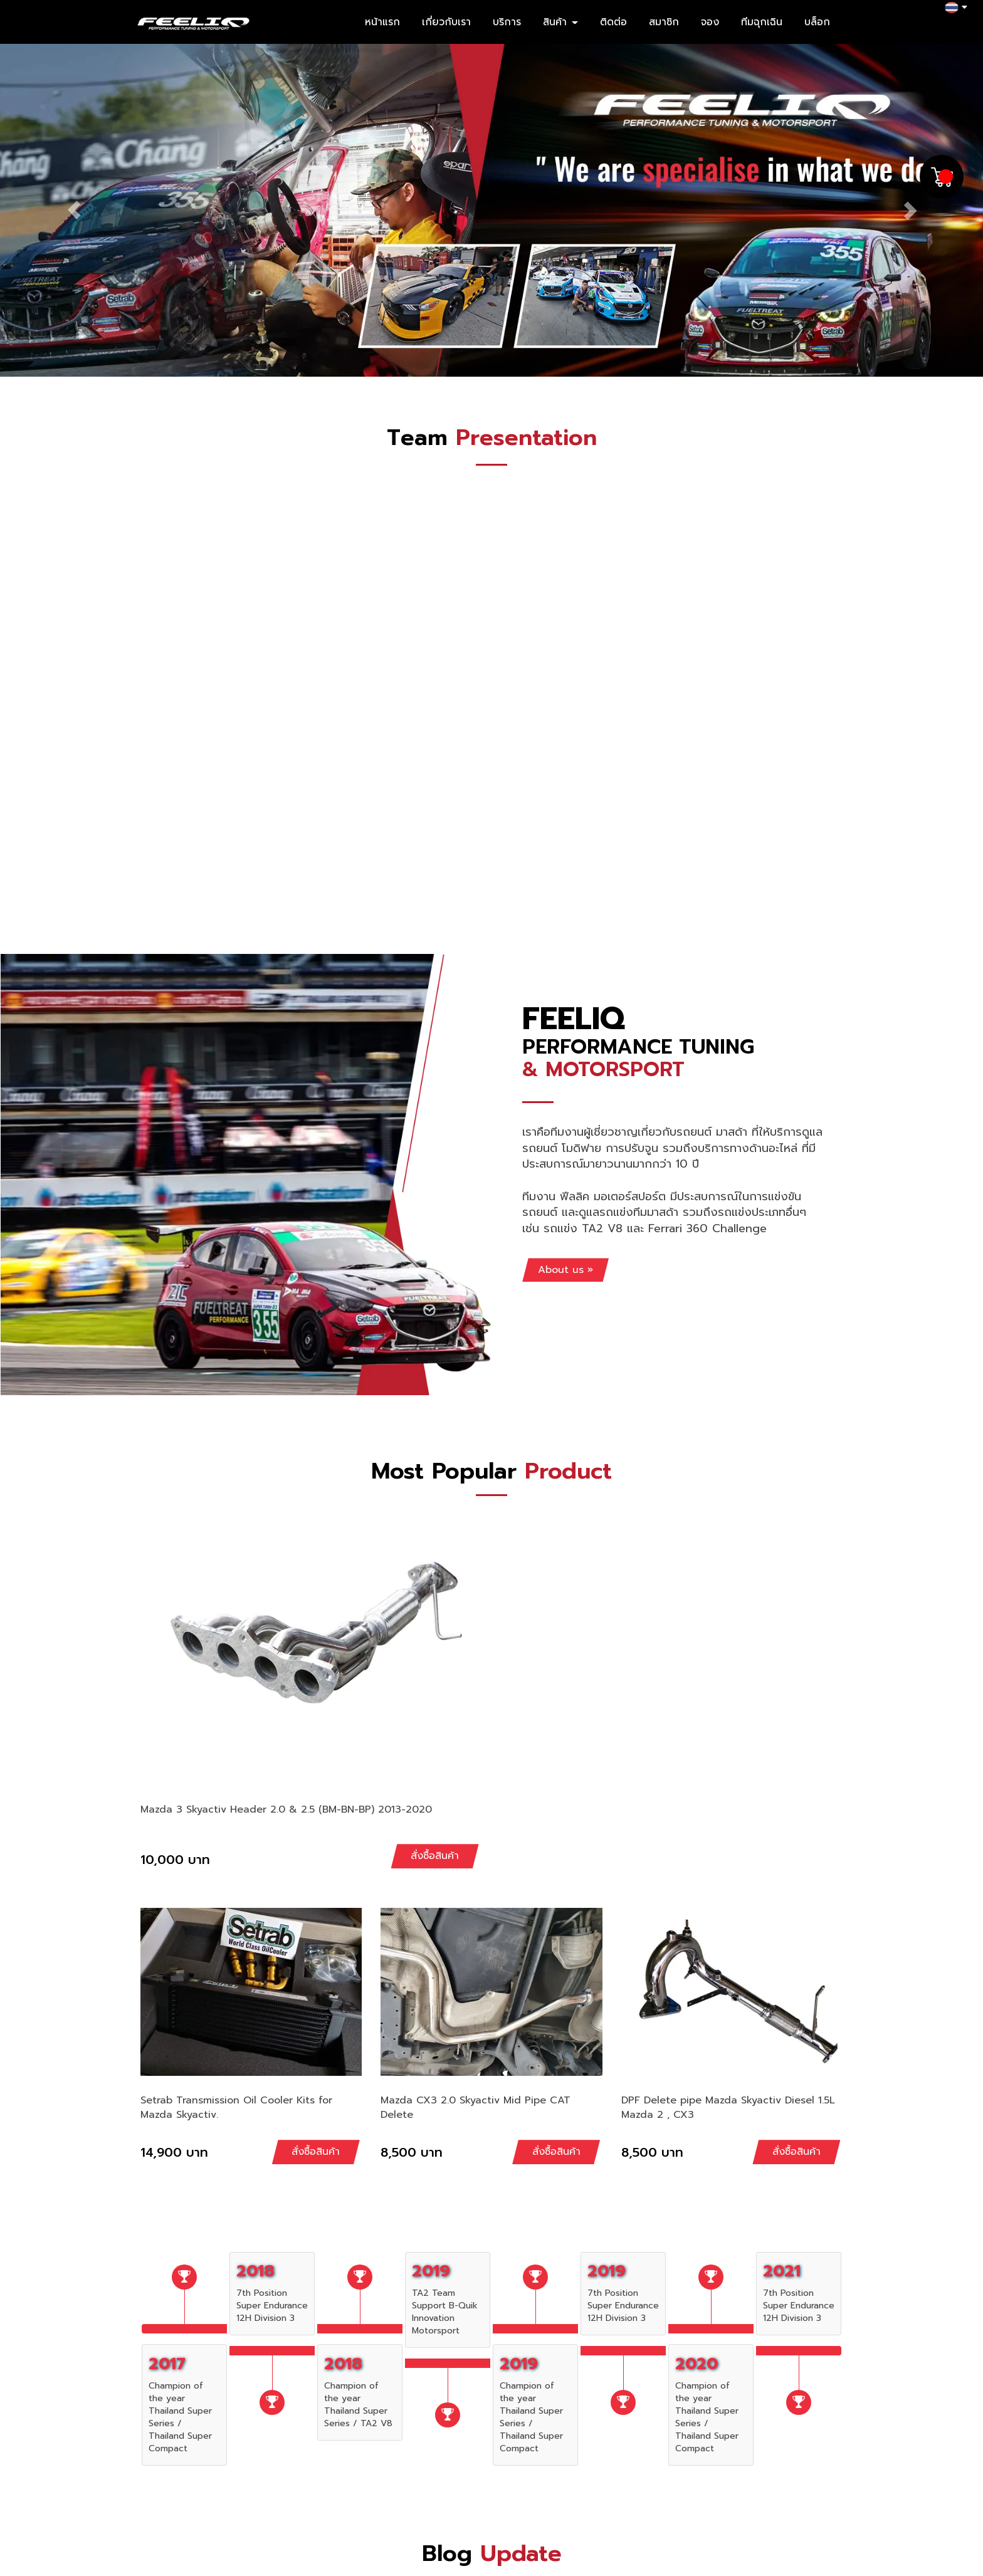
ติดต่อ (613, 21)
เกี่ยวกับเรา (446, 21)
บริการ (507, 21)
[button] (73, 210)
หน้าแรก (382, 21)
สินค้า (560, 21)
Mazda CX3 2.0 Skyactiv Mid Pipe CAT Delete (475, 2107)
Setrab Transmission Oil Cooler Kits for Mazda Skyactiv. (236, 2107)
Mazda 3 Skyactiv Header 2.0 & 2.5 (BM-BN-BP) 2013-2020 (286, 1809)
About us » (565, 1269)
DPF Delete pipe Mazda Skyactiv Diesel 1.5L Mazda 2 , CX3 (728, 2107)
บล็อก (817, 21)
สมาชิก (664, 21)
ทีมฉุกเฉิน (761, 21)
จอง (710, 21)
